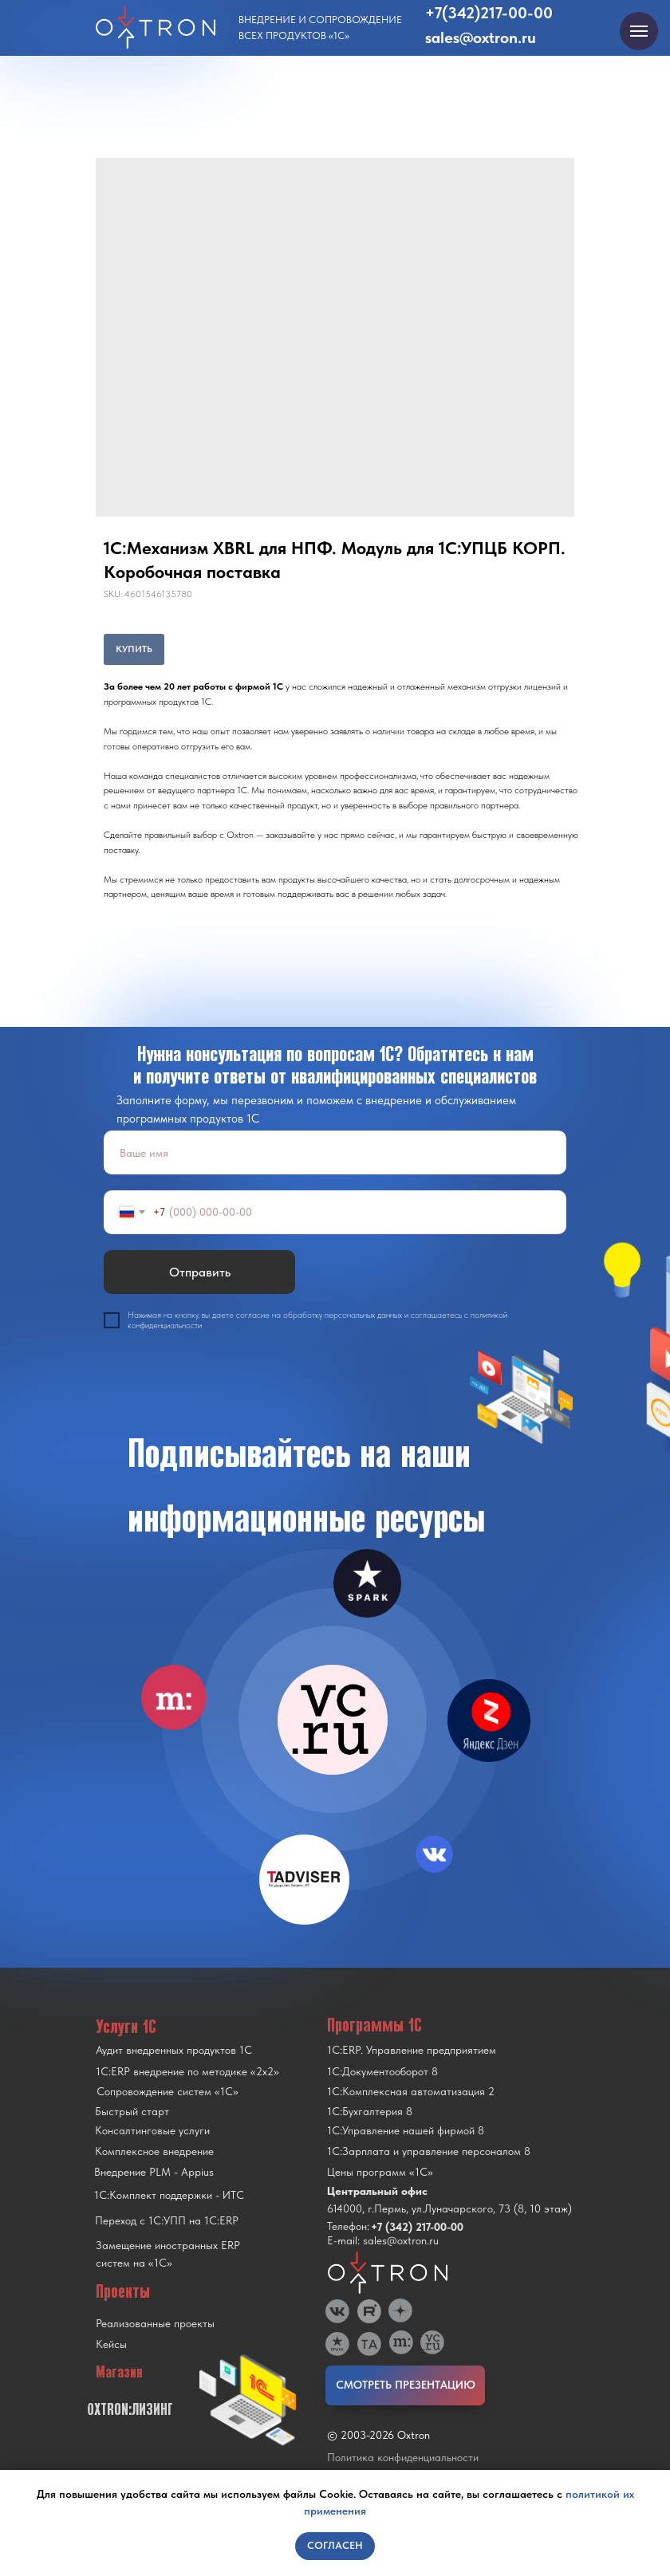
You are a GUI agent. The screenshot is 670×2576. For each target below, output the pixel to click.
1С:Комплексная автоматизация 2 (411, 2091)
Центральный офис (377, 2191)
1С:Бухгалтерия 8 (369, 2111)
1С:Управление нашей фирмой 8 (405, 2130)
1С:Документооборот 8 (382, 2071)
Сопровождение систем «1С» (167, 2091)
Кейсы (111, 2344)
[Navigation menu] (639, 31)
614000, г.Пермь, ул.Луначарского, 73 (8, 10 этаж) (449, 2208)
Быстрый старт (132, 2111)
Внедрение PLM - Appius (154, 2171)
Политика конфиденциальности (403, 2457)
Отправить (200, 1272)
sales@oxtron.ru (480, 37)
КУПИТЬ (134, 649)
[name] (335, 1152)
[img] (333, 1720)
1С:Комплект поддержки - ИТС (169, 2195)
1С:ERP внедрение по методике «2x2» (187, 2071)
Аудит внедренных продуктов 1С (174, 2049)
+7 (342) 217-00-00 (417, 2226)
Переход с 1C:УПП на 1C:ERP (166, 2220)
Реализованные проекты (155, 2323)
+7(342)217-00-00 (489, 12)
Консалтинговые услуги (152, 2130)
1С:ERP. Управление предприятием (411, 2049)
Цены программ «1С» (380, 2171)
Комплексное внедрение (154, 2151)
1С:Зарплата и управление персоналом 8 (428, 2151)
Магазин (119, 2371)
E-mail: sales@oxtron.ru (383, 2240)
